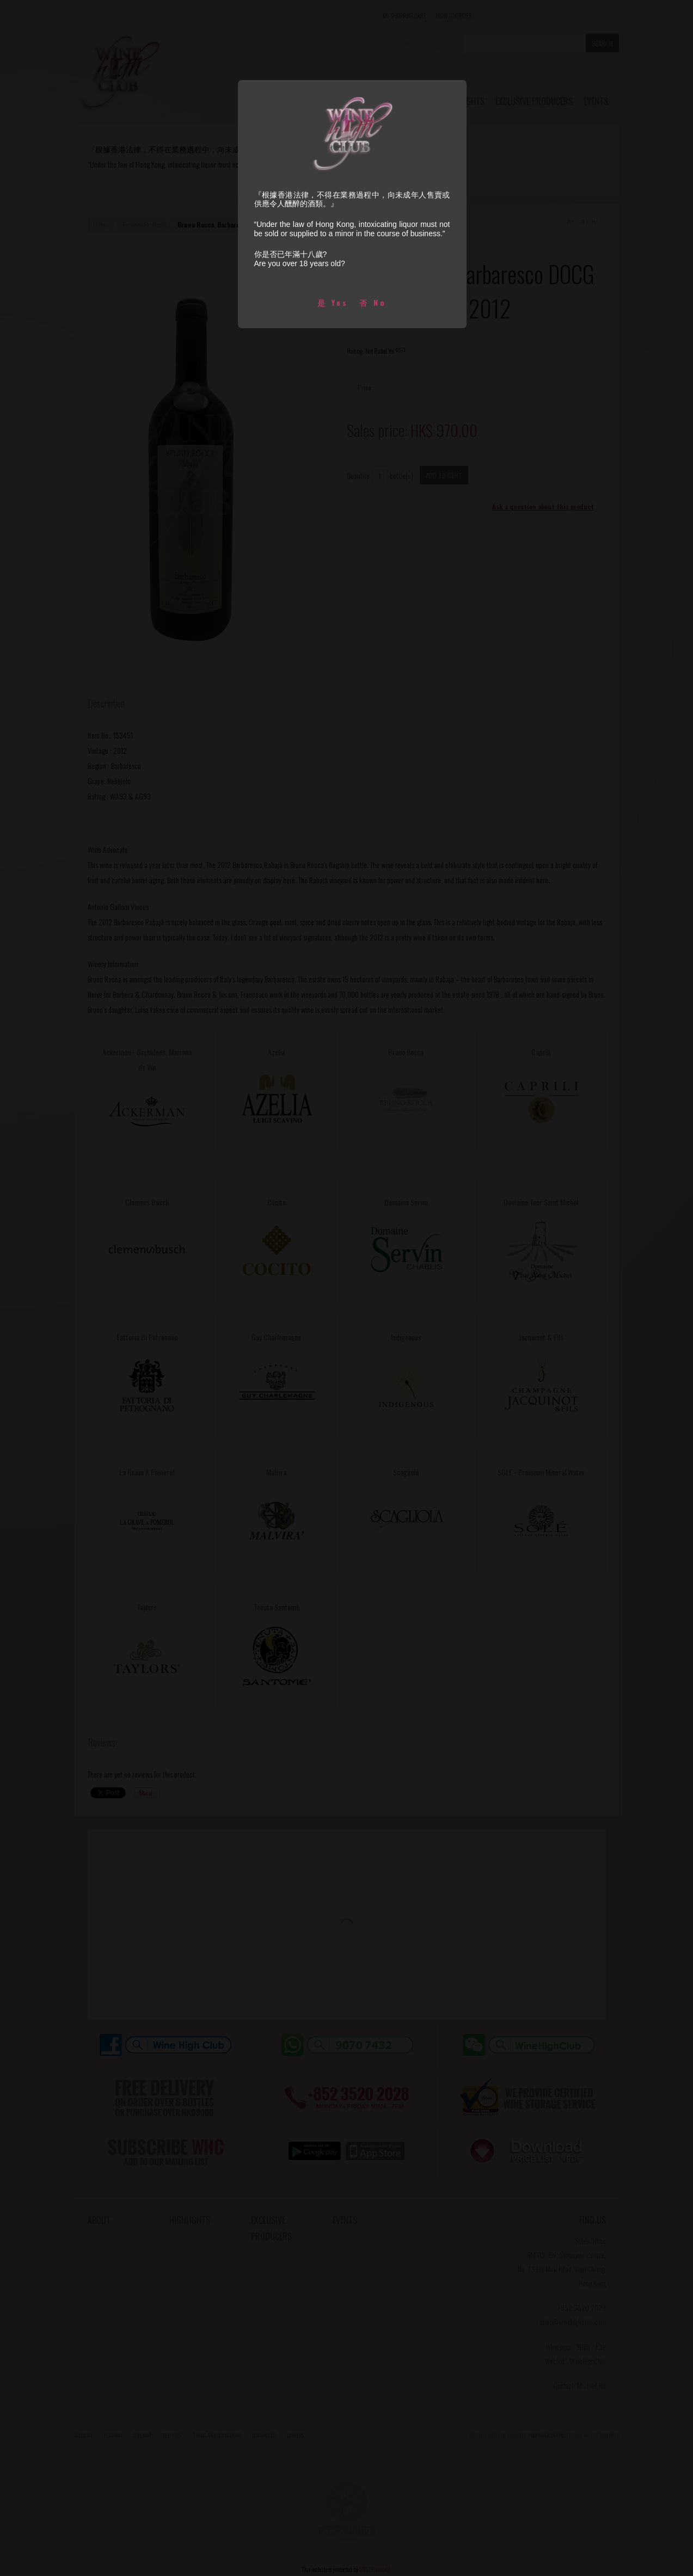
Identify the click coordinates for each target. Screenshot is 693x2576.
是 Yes (332, 302)
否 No (373, 302)
